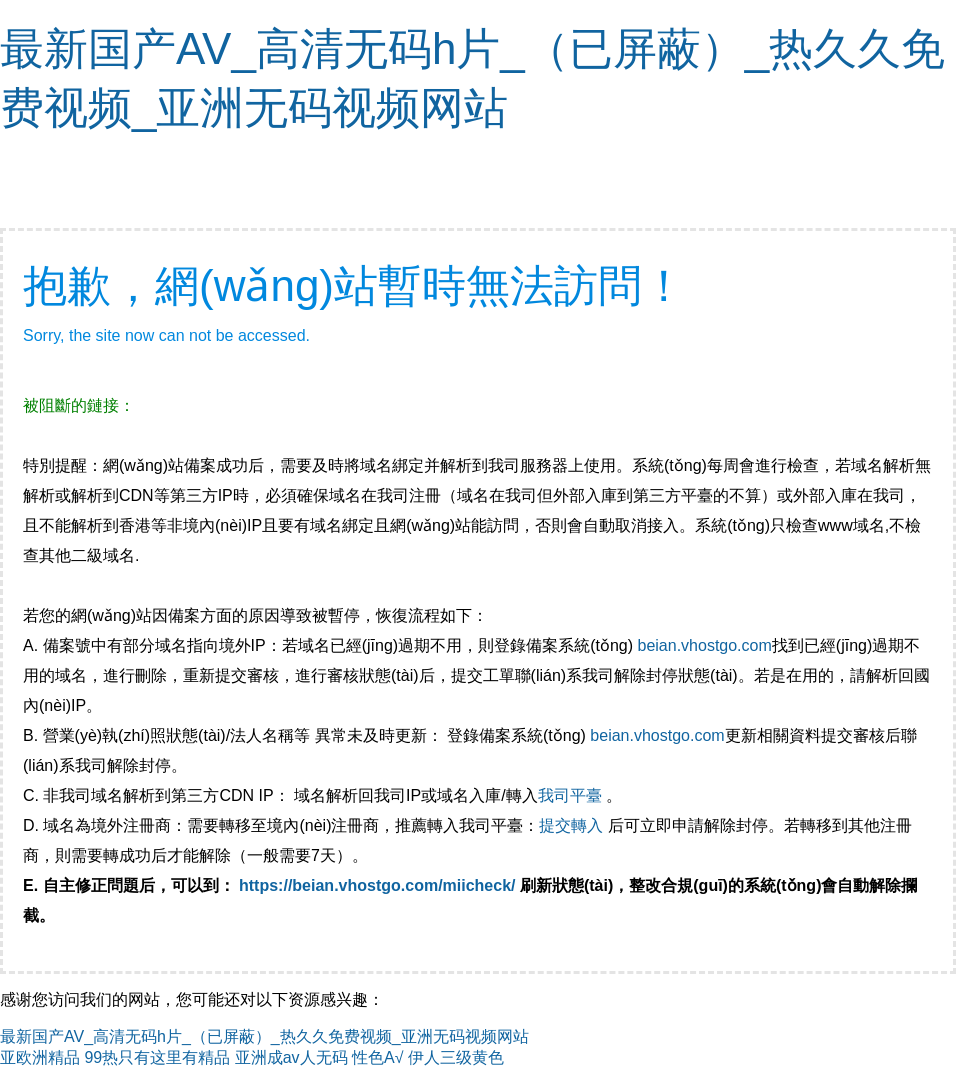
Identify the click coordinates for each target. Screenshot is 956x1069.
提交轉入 (571, 825)
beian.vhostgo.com (704, 645)
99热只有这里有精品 (157, 1057)
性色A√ (377, 1057)
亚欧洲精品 (40, 1057)
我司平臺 (572, 795)
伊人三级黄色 (456, 1057)
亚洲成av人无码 (291, 1057)
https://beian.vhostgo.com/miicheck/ (377, 885)
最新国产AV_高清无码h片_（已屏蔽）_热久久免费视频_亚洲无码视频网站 (264, 1036)
